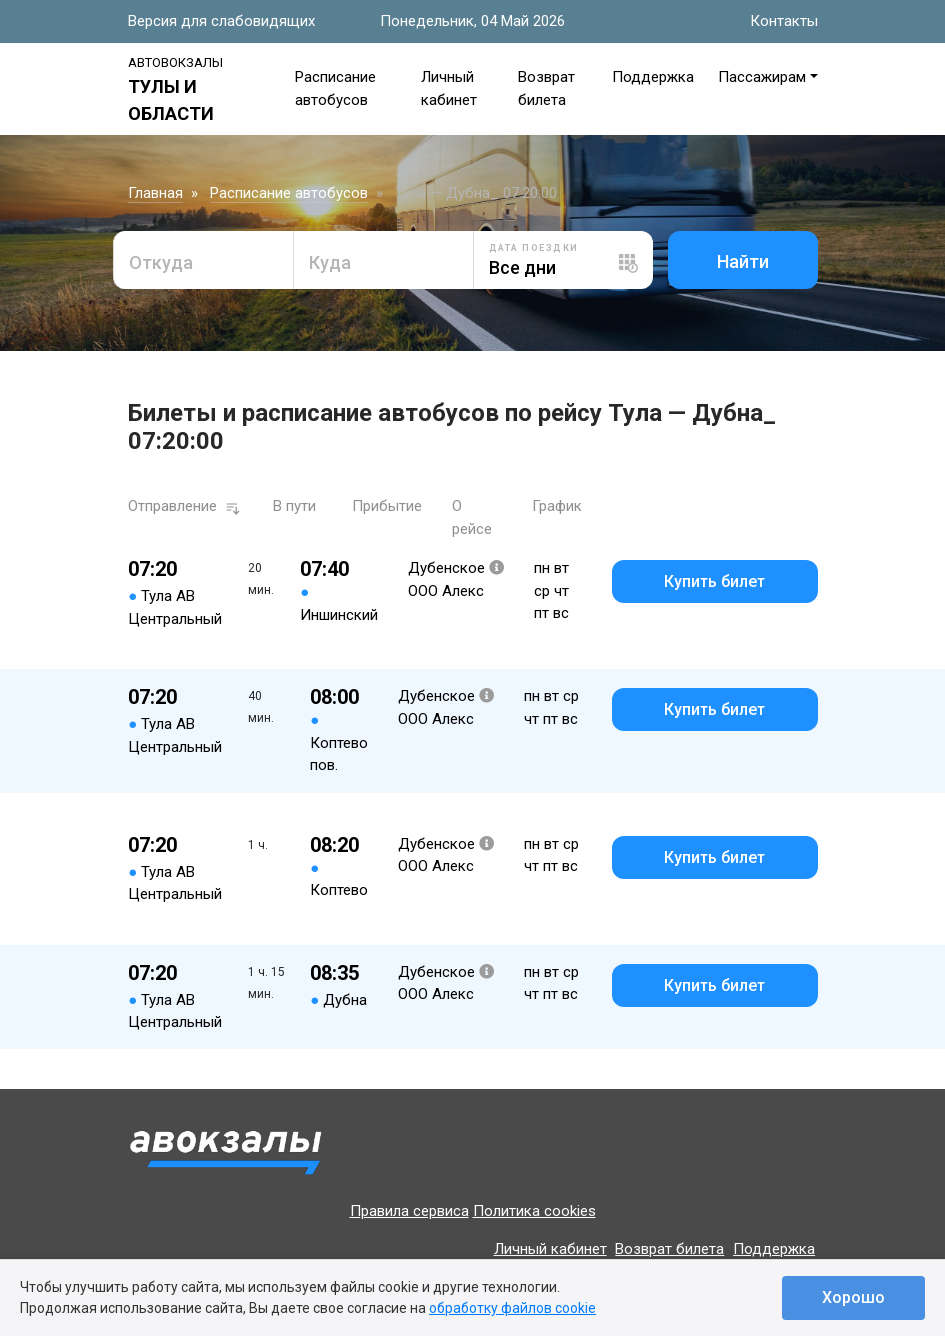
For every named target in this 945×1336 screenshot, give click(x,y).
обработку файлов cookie (512, 1308)
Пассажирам (762, 77)
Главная (155, 193)
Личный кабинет (550, 1249)
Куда (330, 262)
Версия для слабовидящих (221, 21)
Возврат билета (669, 1249)
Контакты (784, 21)
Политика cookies (534, 1211)
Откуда (161, 262)
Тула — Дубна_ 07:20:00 (476, 193)
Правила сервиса (409, 1211)
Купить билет (714, 581)
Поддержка (653, 77)
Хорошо (853, 1297)
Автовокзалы (175, 62)
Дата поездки (534, 248)
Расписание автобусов (289, 193)
